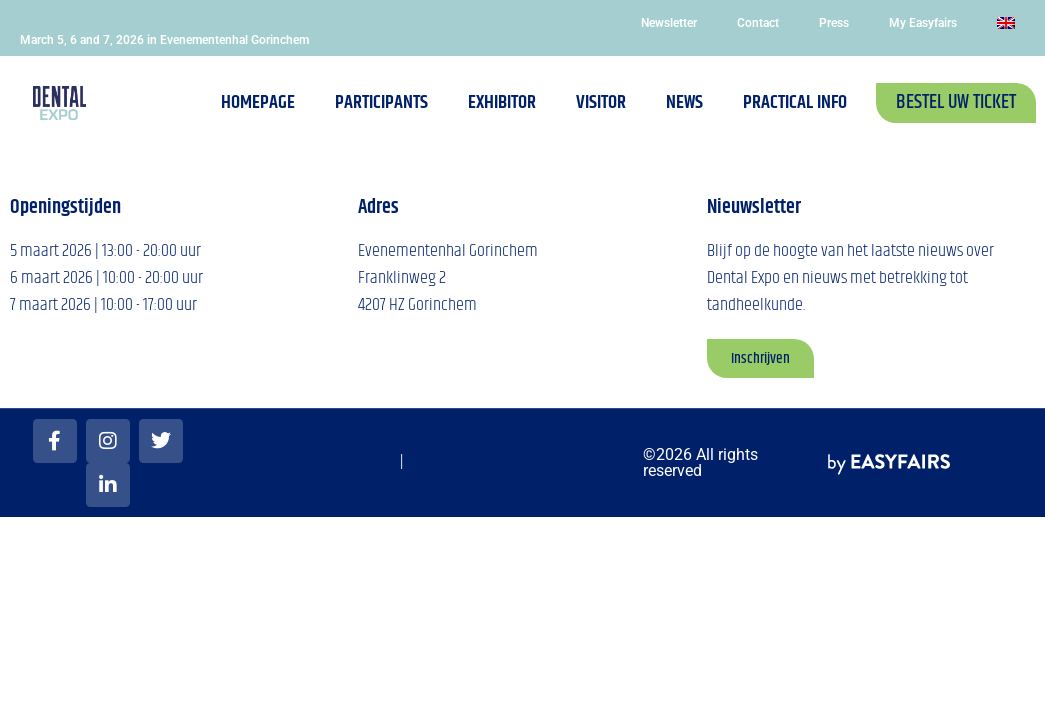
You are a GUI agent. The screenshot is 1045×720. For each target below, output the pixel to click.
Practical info (795, 102)
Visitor (601, 102)
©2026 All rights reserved (700, 462)
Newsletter (669, 23)
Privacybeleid (584, 463)
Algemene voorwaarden (330, 462)
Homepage (258, 102)
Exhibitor (502, 102)
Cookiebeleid (441, 462)
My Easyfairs (923, 23)
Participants (381, 102)
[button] (956, 103)
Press (834, 23)
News (684, 102)
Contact (758, 23)
